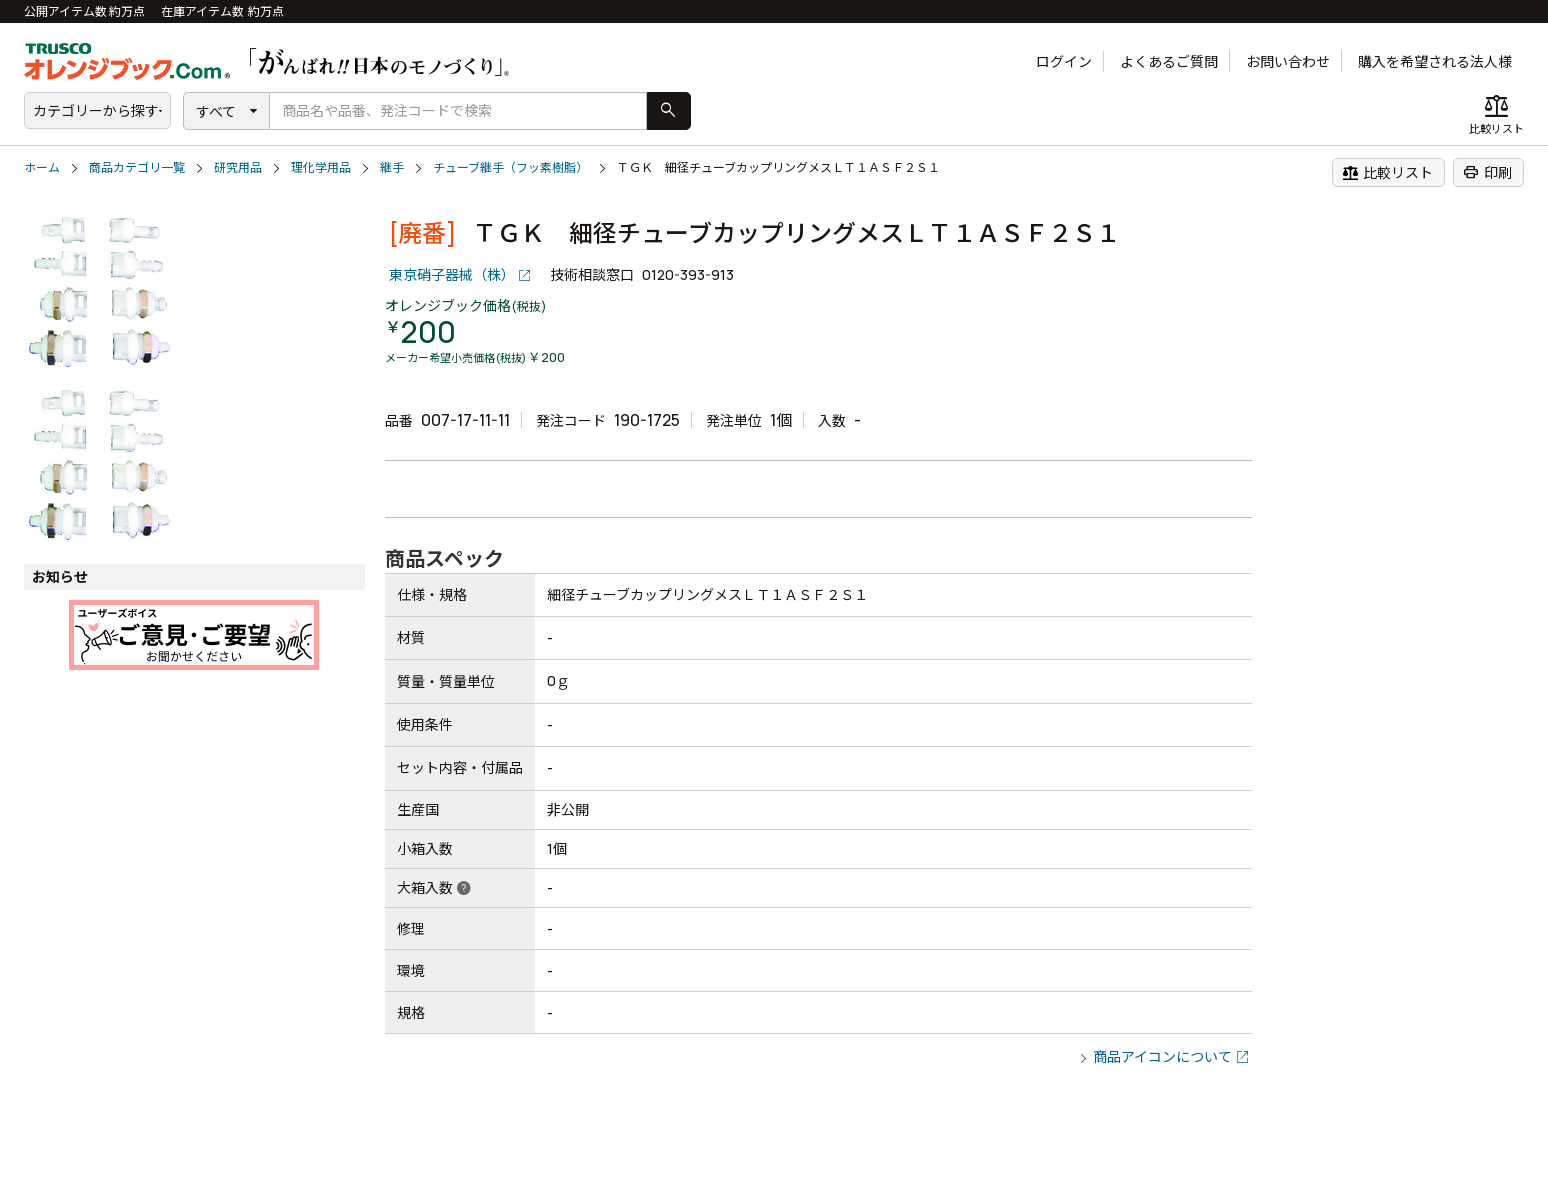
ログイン (1064, 61)
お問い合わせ (1288, 61)
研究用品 (238, 167)
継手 (392, 167)
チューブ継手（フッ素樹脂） (510, 167)
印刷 (1487, 172)
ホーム (42, 167)
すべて (216, 111)
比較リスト (1387, 172)
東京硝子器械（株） (452, 274)
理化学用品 (321, 167)
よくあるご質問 (1169, 61)
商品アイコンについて (1162, 1056)
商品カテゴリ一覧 (137, 167)
